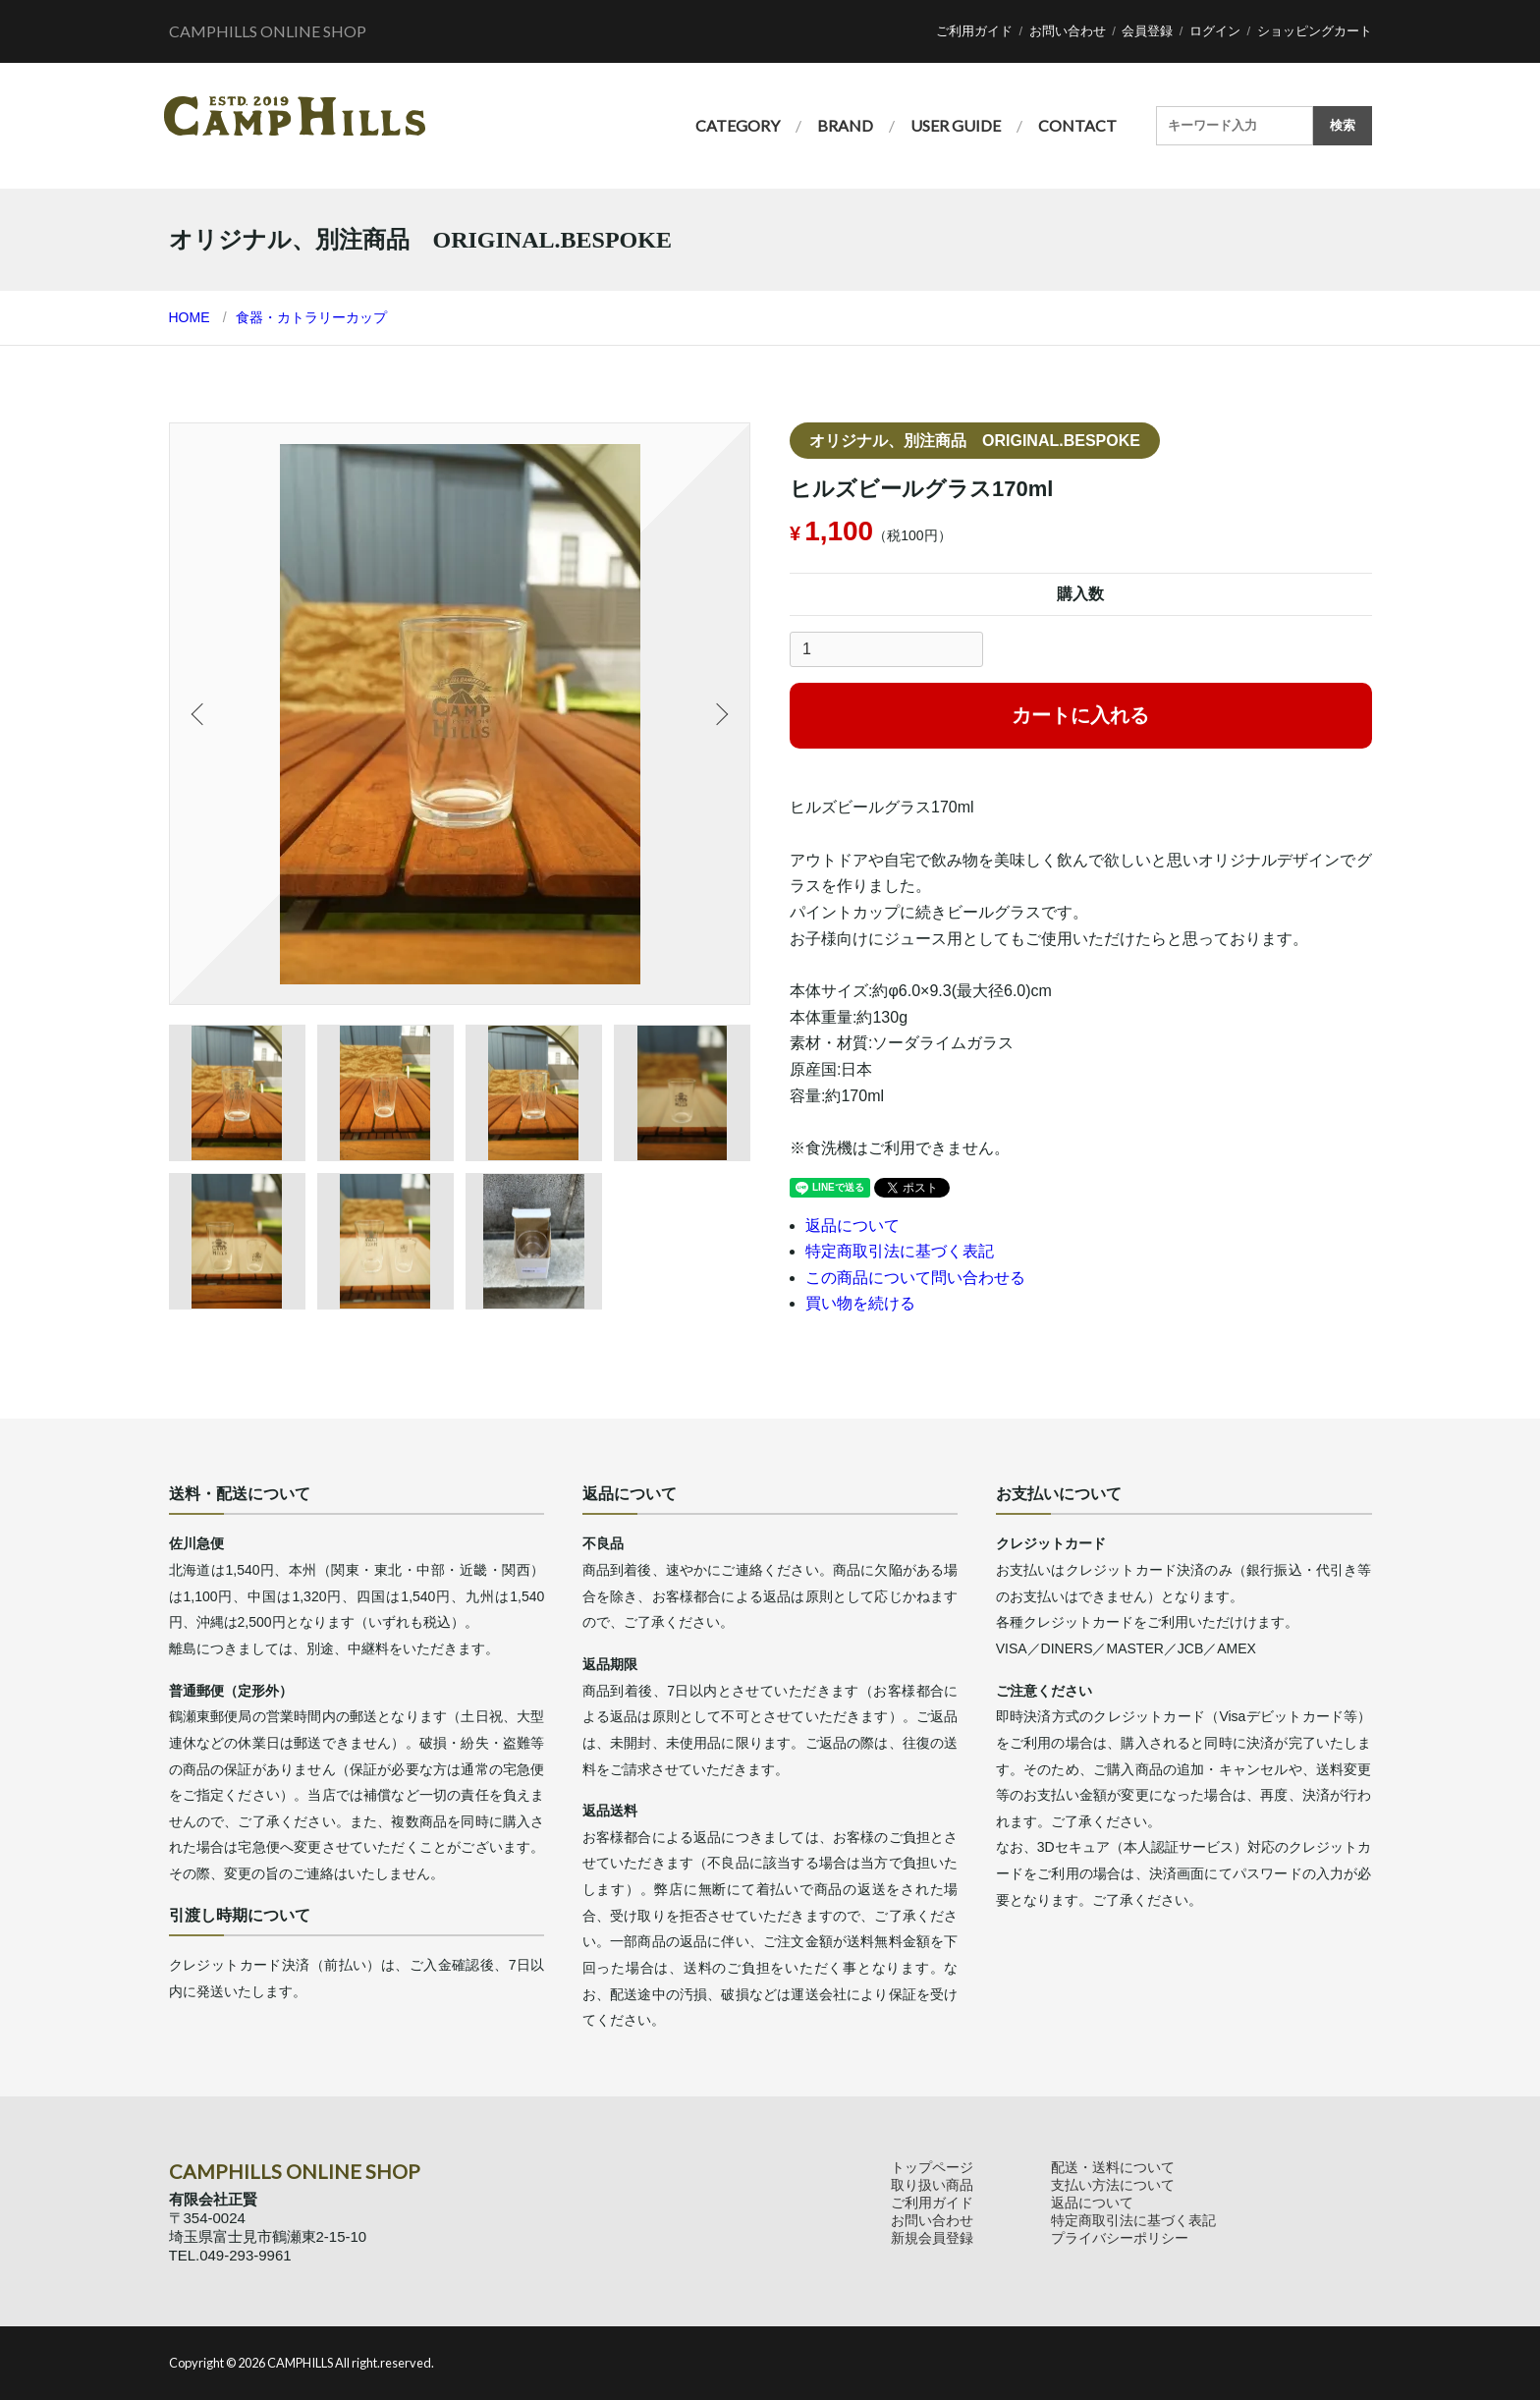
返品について (852, 1225)
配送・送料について (1113, 2167)
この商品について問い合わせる (915, 1277)
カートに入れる (1080, 715)
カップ (366, 317)
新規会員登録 (932, 2238)
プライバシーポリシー (1119, 2238)
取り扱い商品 (932, 2185)
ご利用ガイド (974, 31)
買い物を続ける (860, 1303)
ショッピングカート (1314, 31)
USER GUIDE (955, 125)
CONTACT (1077, 125)
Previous (199, 714)
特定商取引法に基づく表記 (899, 1251)
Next (720, 714)
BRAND (845, 125)
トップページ (932, 2167)
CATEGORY (737, 125)
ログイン (1214, 31)
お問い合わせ (1067, 31)
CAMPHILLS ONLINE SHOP (267, 31)
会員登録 (1147, 31)
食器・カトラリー (291, 317)
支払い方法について (1113, 2185)
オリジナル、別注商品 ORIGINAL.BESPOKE (974, 440)
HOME (189, 317)
